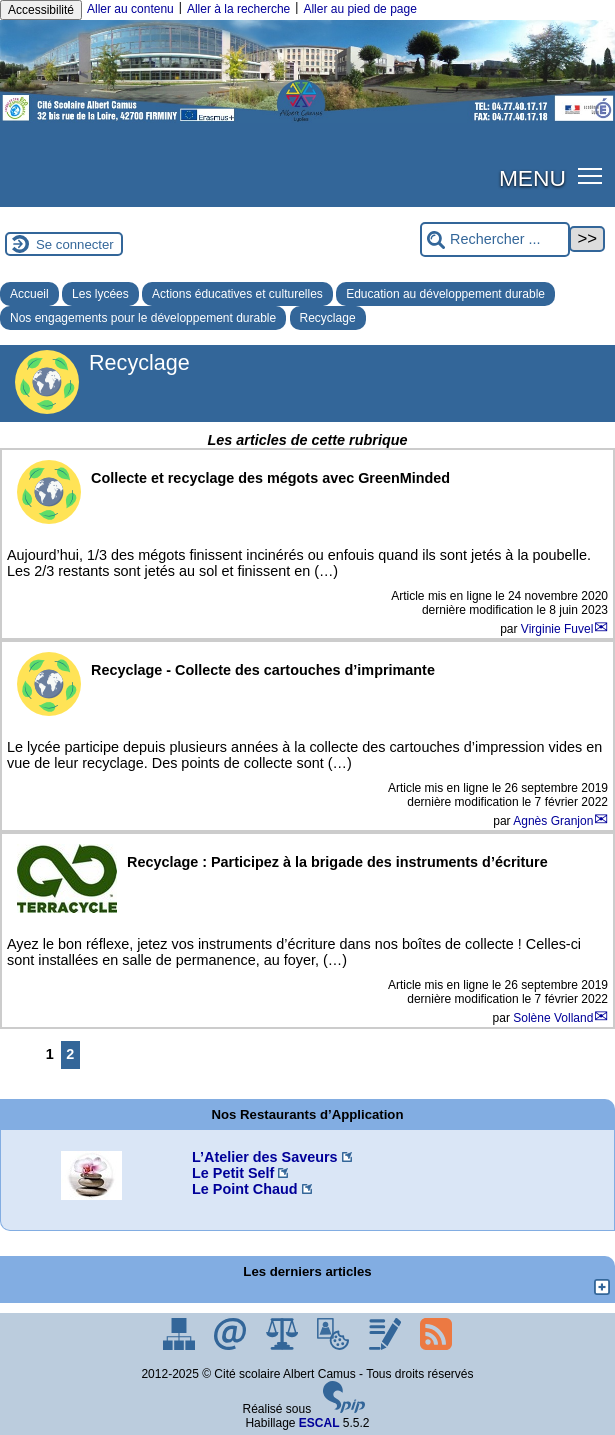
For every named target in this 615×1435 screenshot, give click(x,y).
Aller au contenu (130, 9)
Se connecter (75, 244)
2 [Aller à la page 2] (70, 1054)
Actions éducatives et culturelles (237, 294)
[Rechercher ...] (495, 239)
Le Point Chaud (245, 1189)
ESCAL (319, 1423)
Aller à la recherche (238, 9)
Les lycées (100, 294)
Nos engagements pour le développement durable (143, 318)
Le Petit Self (233, 1173)
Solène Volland (553, 1018)
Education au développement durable (445, 294)
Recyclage (328, 318)
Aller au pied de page (359, 9)
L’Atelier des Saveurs (265, 1157)
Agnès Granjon (553, 821)
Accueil (29, 294)
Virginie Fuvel (557, 629)
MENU (532, 178)
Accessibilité (41, 10)
